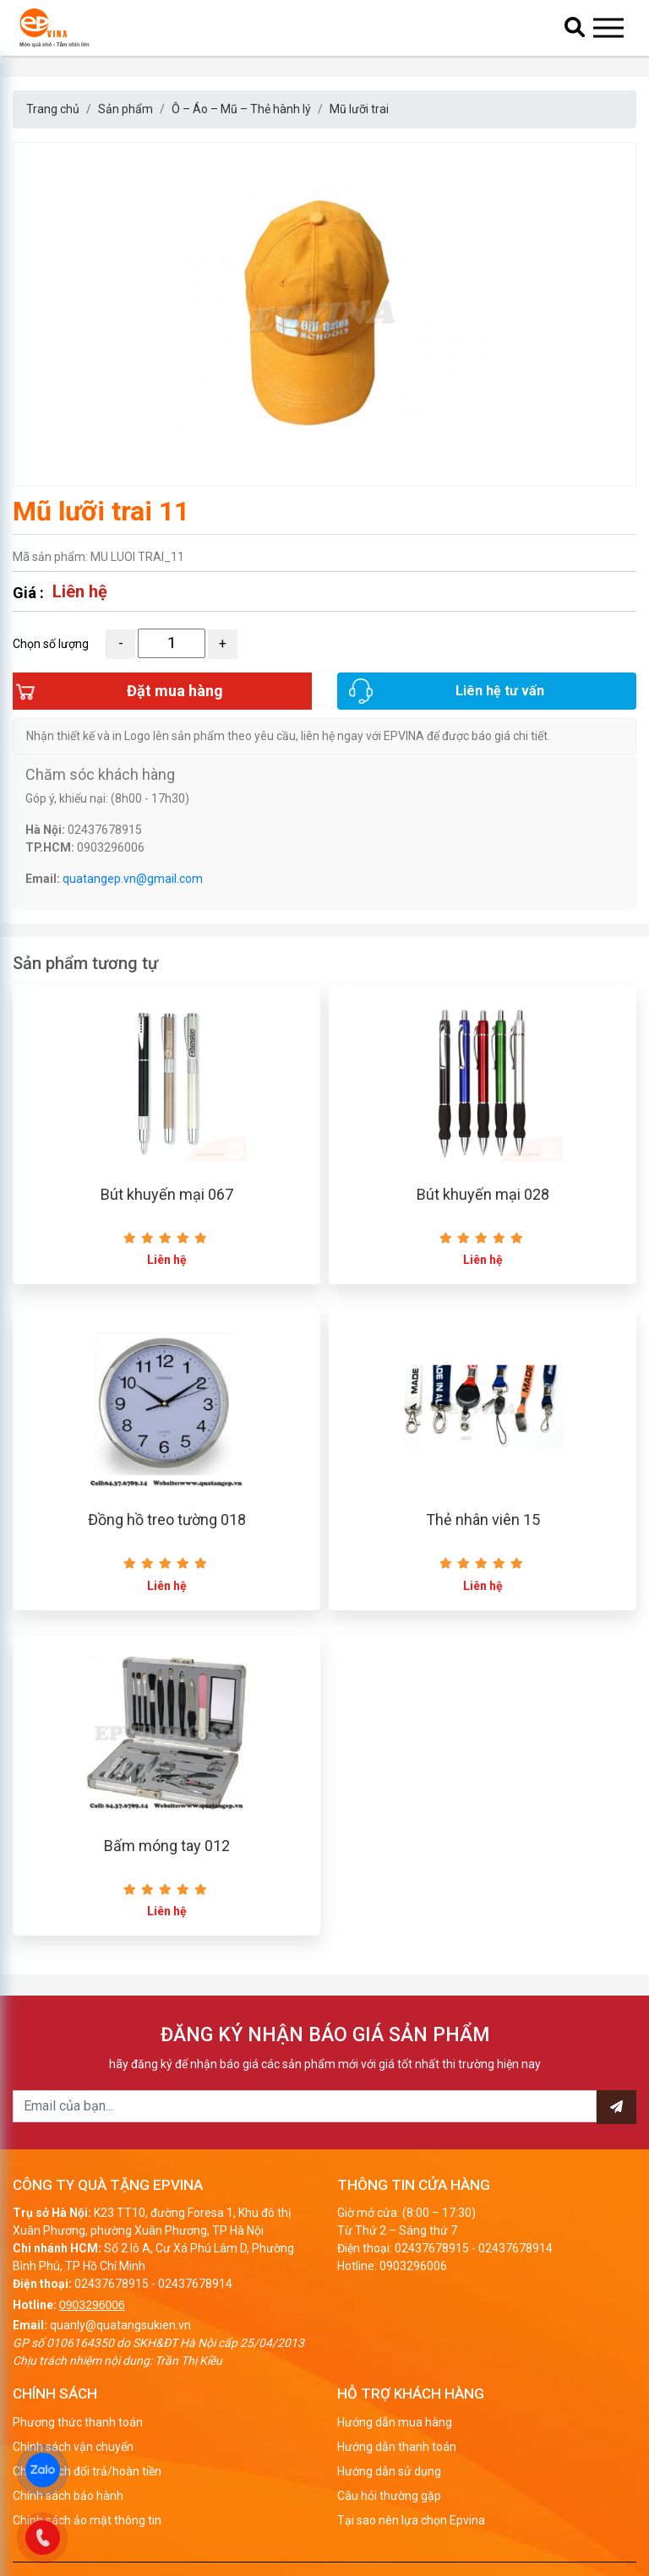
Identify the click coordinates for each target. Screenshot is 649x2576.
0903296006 (92, 2305)
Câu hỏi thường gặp (389, 2495)
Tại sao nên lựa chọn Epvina (411, 2520)
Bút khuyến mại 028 (483, 1194)
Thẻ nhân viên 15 (483, 1519)
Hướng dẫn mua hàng (394, 2422)
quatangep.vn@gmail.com (133, 878)
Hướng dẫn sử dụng (389, 2471)
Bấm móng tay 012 (167, 1845)
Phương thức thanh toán (78, 2422)
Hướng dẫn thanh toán (396, 2446)
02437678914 (195, 2283)
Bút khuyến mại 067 (167, 1194)
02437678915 (111, 2283)
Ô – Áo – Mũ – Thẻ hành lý (241, 109)
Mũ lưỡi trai (359, 109)
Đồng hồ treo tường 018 (167, 1519)
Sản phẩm (125, 109)
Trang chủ (52, 109)
